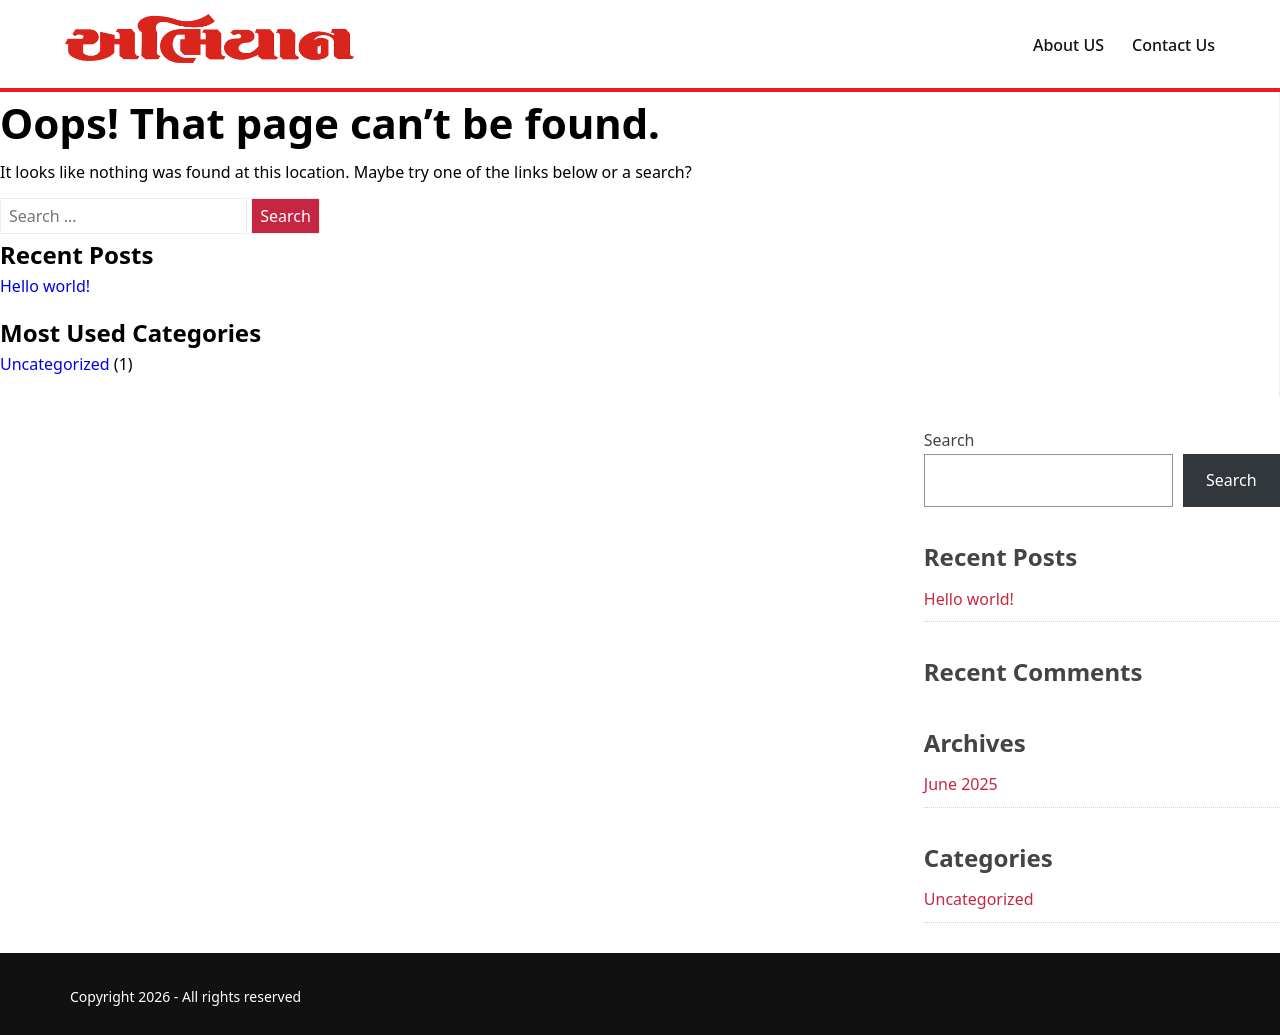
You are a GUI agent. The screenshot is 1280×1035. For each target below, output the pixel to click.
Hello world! (45, 286)
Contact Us (1173, 45)
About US (1068, 45)
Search (949, 440)
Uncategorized (55, 364)
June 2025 (961, 784)
